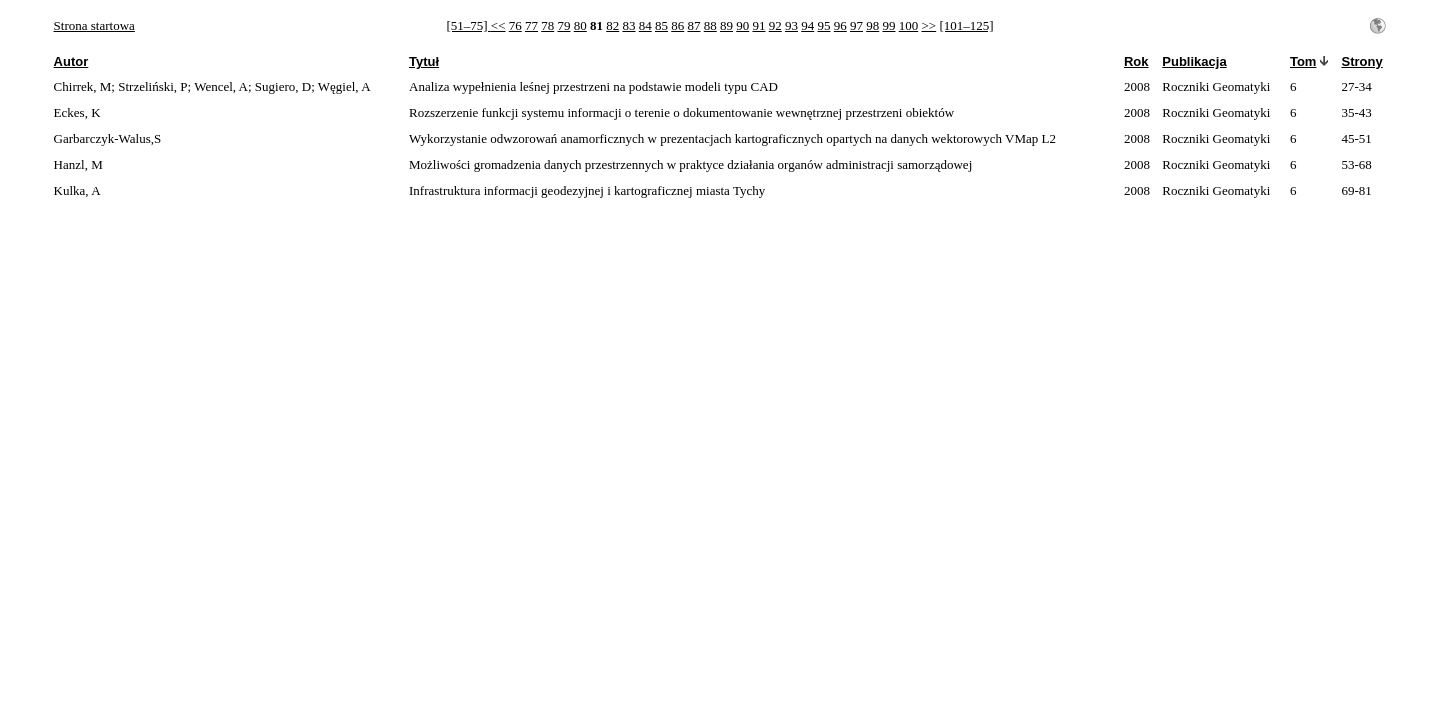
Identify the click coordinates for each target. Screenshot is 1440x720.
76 (515, 25)
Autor (71, 61)
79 (563, 25)
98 (872, 25)
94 (807, 25)
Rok (1136, 61)
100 (909, 25)
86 (677, 25)
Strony (1361, 61)
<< (498, 25)
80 (580, 25)
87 (693, 25)
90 (742, 25)
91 (758, 25)
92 (775, 25)
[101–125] (966, 25)
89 (726, 25)
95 (823, 25)
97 (856, 25)
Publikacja (1194, 61)
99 (888, 25)
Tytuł (424, 61)
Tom (1303, 61)
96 (840, 25)
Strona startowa (94, 25)
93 (791, 25)
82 (612, 25)
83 (628, 25)
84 (645, 25)
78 (547, 25)
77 (531, 25)
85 (661, 25)
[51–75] (468, 25)
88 (710, 25)
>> (928, 25)
